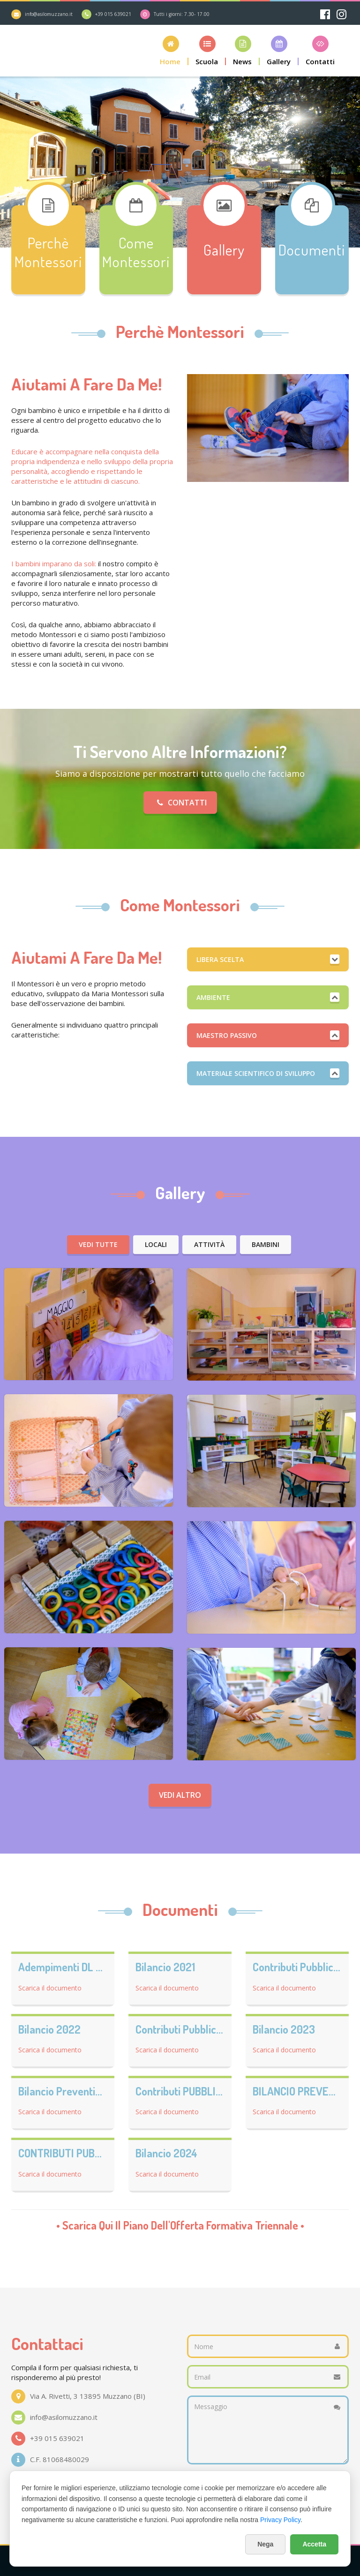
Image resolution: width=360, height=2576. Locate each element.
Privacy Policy (280, 2519)
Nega (265, 2544)
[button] (170, 50)
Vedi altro (180, 1795)
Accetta (314, 2544)
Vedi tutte (98, 1244)
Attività (209, 1244)
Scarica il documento (50, 1987)
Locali (156, 1244)
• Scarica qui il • (180, 2225)
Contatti (180, 802)
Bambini (265, 1244)
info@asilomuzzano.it (49, 14)
